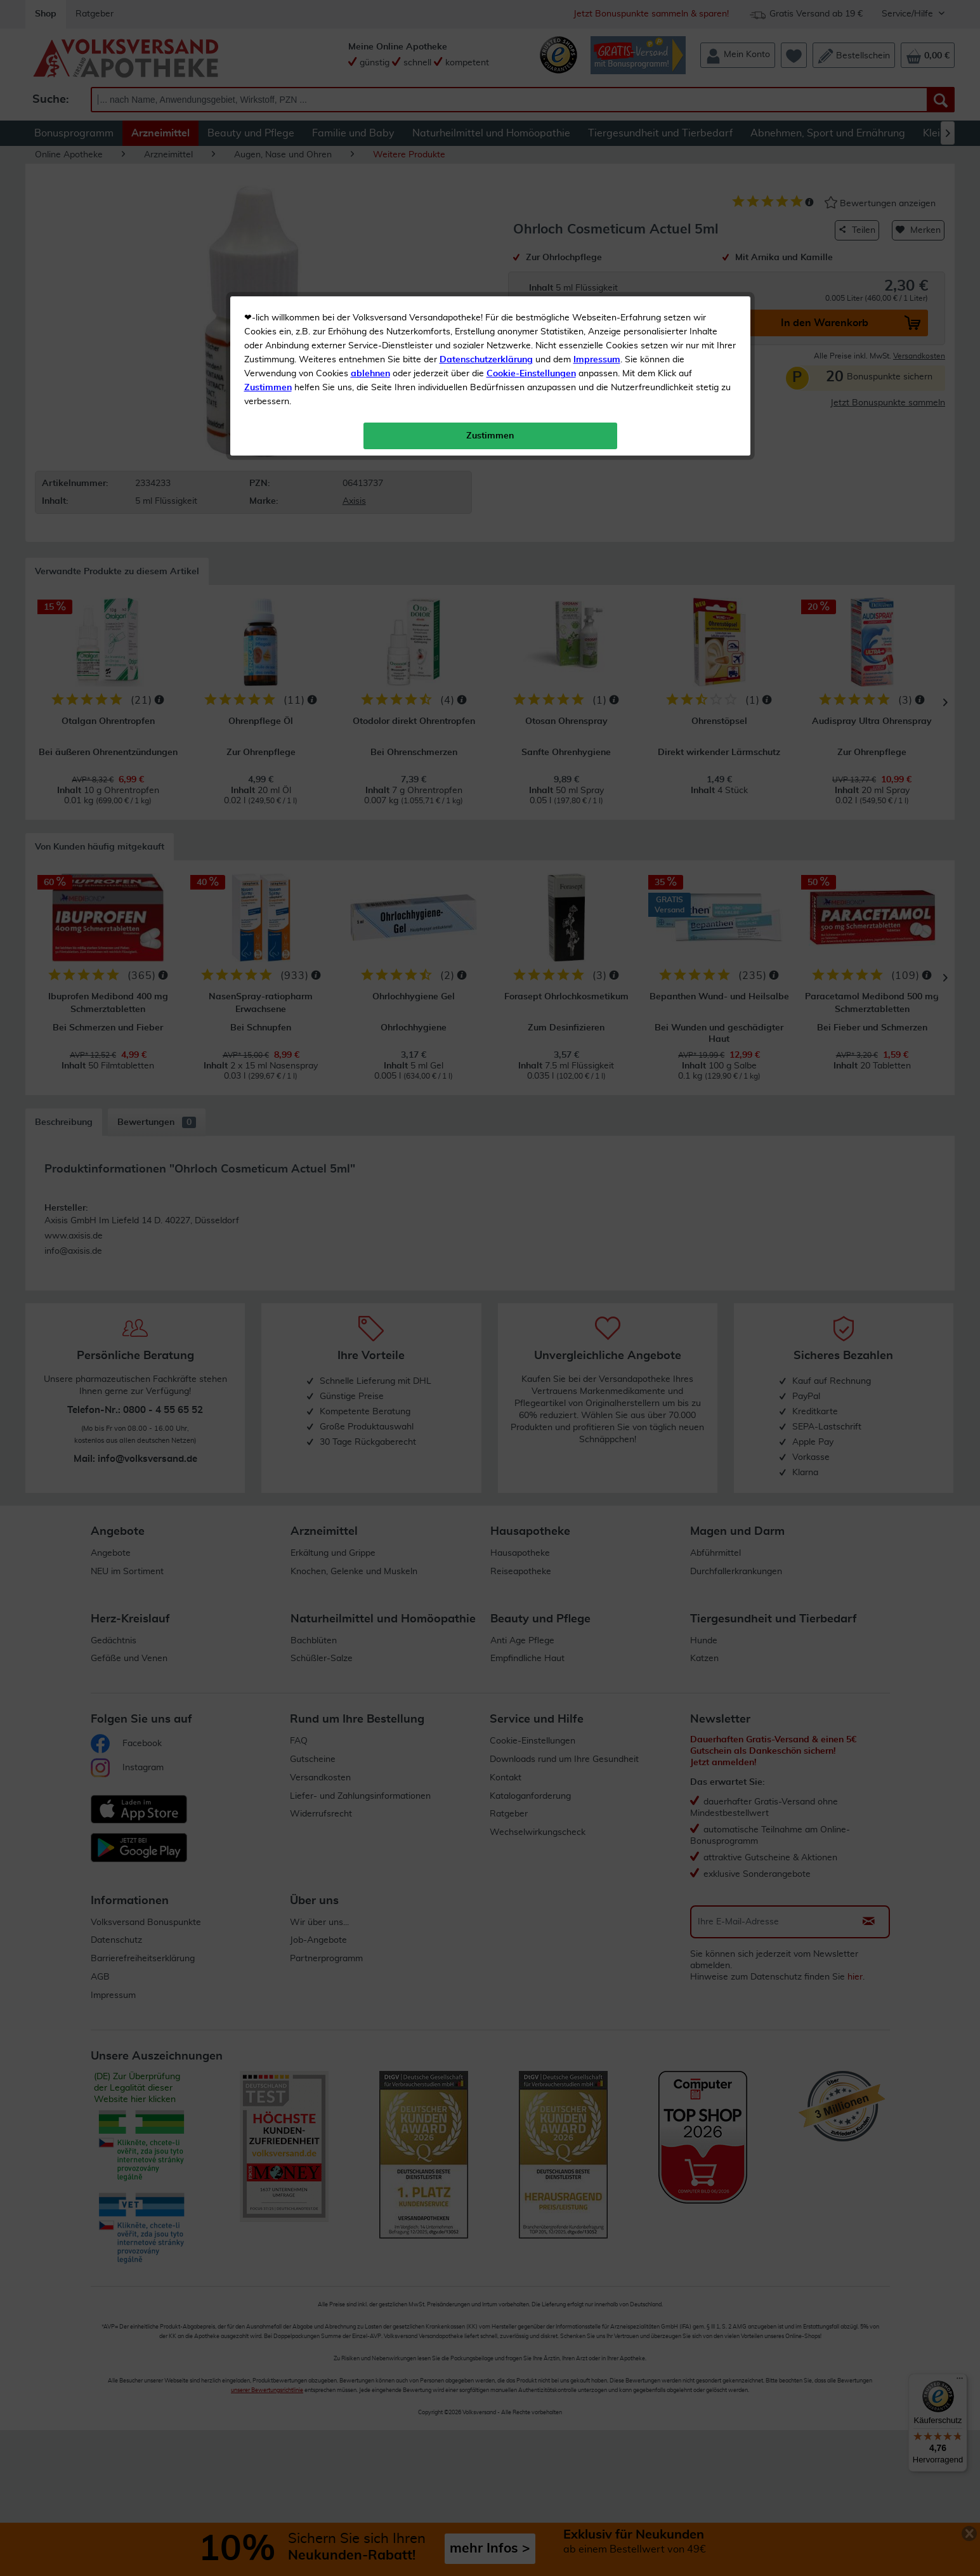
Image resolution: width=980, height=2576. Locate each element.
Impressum (596, 284)
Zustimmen (268, 312)
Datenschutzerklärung (486, 284)
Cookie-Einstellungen (531, 298)
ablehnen (370, 298)
